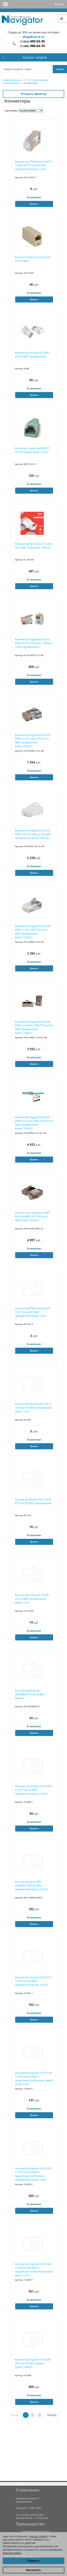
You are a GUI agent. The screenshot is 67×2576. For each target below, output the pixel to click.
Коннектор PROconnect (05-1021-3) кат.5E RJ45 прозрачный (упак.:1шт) (32, 1311)
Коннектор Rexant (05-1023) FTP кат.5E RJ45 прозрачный (33, 1501)
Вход (61, 4)
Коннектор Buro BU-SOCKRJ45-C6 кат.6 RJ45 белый (30, 1694)
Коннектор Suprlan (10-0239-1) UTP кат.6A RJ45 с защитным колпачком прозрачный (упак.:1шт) (33, 2174)
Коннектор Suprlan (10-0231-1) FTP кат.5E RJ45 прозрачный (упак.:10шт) (33, 1980)
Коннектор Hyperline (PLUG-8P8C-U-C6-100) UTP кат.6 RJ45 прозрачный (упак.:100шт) (33, 931)
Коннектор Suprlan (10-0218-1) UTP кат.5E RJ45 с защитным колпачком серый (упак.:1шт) (34, 2078)
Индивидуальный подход (35, 2531)
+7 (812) (32, 41)
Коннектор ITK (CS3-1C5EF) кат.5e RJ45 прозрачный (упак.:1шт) (32, 1598)
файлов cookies (12, 2553)
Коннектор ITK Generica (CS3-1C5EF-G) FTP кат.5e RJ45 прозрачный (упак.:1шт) (33, 165)
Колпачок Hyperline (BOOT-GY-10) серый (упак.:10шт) (32, 450)
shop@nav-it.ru (33, 37)
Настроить (33, 2570)
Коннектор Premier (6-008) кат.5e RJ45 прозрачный (32, 354)
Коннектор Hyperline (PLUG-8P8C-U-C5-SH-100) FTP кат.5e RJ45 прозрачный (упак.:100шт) (34, 1027)
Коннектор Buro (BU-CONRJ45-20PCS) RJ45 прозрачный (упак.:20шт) (31, 1885)
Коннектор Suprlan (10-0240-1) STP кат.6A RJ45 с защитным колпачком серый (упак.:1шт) (34, 2269)
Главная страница (12, 80)
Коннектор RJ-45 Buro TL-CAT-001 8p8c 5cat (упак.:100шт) (34, 545)
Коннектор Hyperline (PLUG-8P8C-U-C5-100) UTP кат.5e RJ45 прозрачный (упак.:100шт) (33, 740)
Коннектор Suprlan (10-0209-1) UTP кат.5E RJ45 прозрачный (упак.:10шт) (33, 1789)
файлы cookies (38, 2536)
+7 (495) (32, 46)
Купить (34, 203)
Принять (34, 2560)
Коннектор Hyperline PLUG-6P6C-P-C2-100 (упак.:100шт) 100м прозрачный (33, 643)
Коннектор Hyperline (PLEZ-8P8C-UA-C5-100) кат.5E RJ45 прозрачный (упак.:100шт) (33, 834)
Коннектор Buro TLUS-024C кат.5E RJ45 (32, 259)
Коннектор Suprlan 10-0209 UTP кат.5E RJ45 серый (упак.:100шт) (33, 2363)
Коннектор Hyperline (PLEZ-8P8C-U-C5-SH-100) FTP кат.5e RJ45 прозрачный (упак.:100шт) (34, 1122)
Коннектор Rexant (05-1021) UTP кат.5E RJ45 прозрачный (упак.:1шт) (33, 1407)
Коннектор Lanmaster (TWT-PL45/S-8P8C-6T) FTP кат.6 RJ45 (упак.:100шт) (32, 1216)
